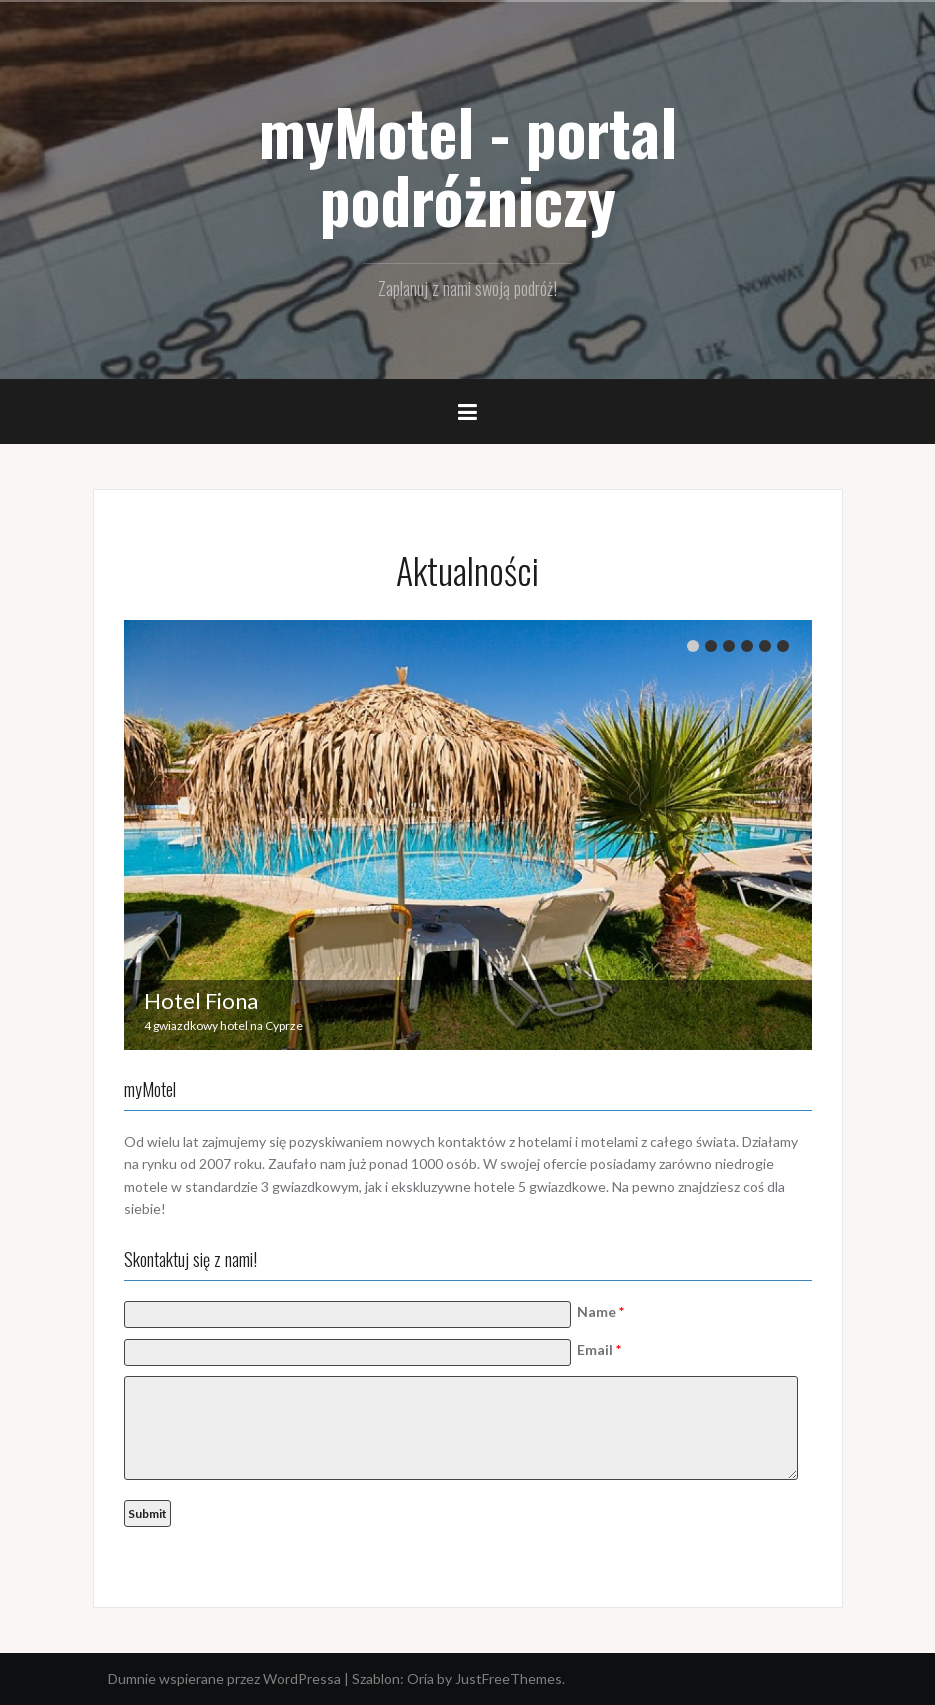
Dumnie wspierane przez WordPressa (224, 1678)
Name (600, 1311)
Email (599, 1349)
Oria (420, 1678)
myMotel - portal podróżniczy (468, 165)
